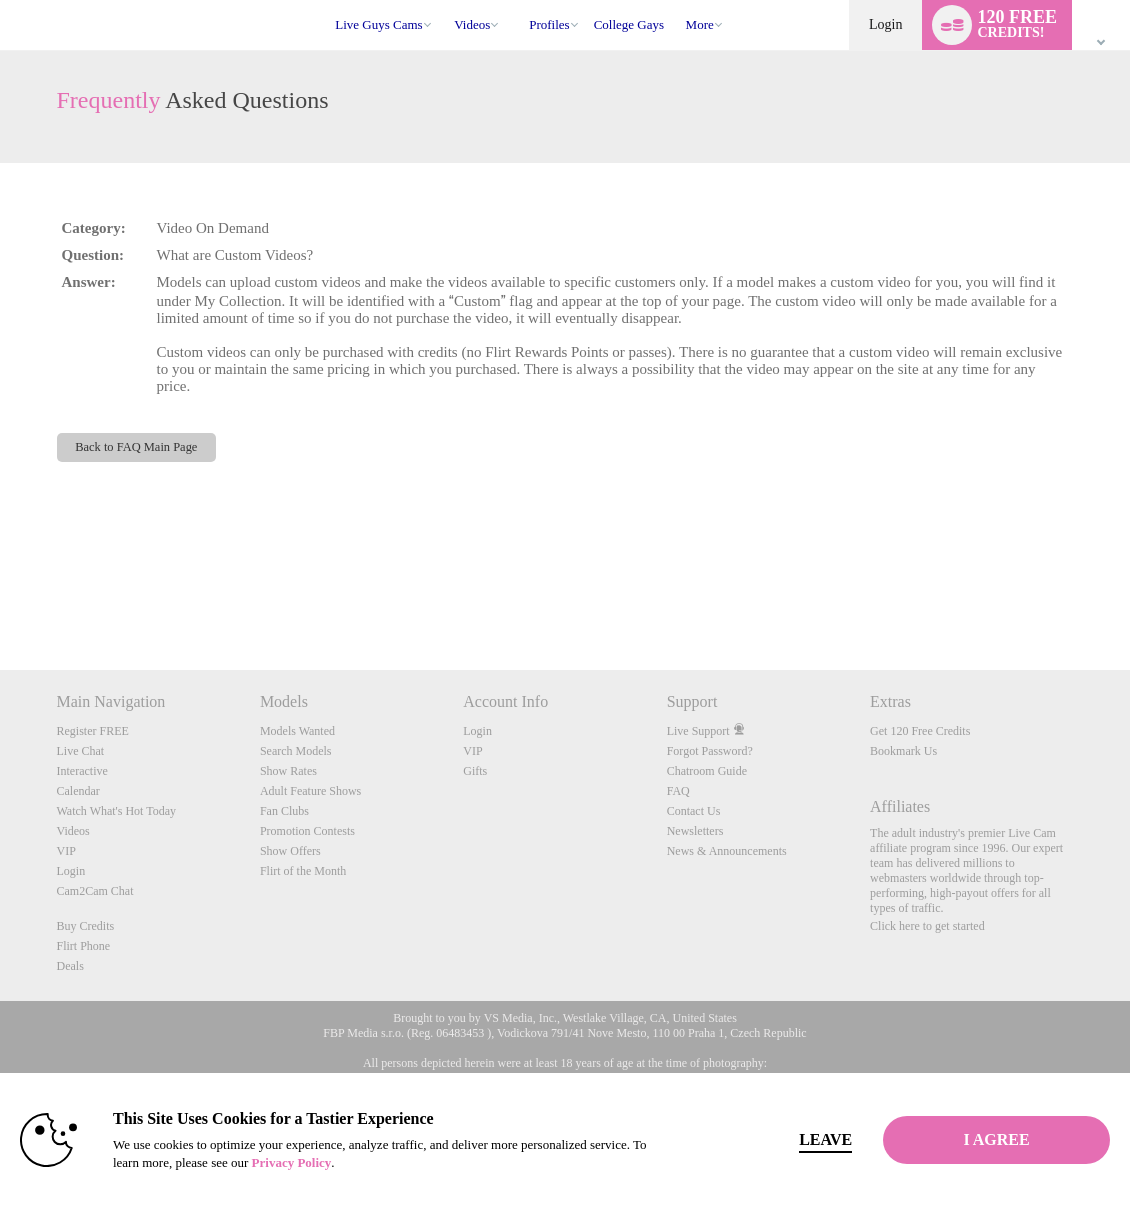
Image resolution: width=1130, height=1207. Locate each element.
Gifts (475, 771)
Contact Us (694, 811)
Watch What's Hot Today (117, 811)
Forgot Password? (710, 751)
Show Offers (290, 851)
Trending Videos (445, 0)
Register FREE (93, 731)
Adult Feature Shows (310, 791)
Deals (70, 966)
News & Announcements (727, 851)
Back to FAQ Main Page (136, 447)
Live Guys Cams (378, 24)
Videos (472, 24)
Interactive (82, 771)
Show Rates (288, 771)
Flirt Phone (84, 946)
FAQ (678, 791)
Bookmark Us (903, 751)
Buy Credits (86, 926)
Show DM (0, 595)
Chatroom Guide (707, 771)
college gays (629, 24)
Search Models (296, 751)
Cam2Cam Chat (95, 891)
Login (885, 24)
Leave (816, 1139)
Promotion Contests (307, 831)
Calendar (78, 791)
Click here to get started (927, 926)
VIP (66, 851)
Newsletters (695, 831)
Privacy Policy (292, 1162)
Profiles (549, 24)
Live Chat (81, 751)
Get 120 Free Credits (920, 731)
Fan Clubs (284, 811)
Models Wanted (297, 731)
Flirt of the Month (303, 871)
